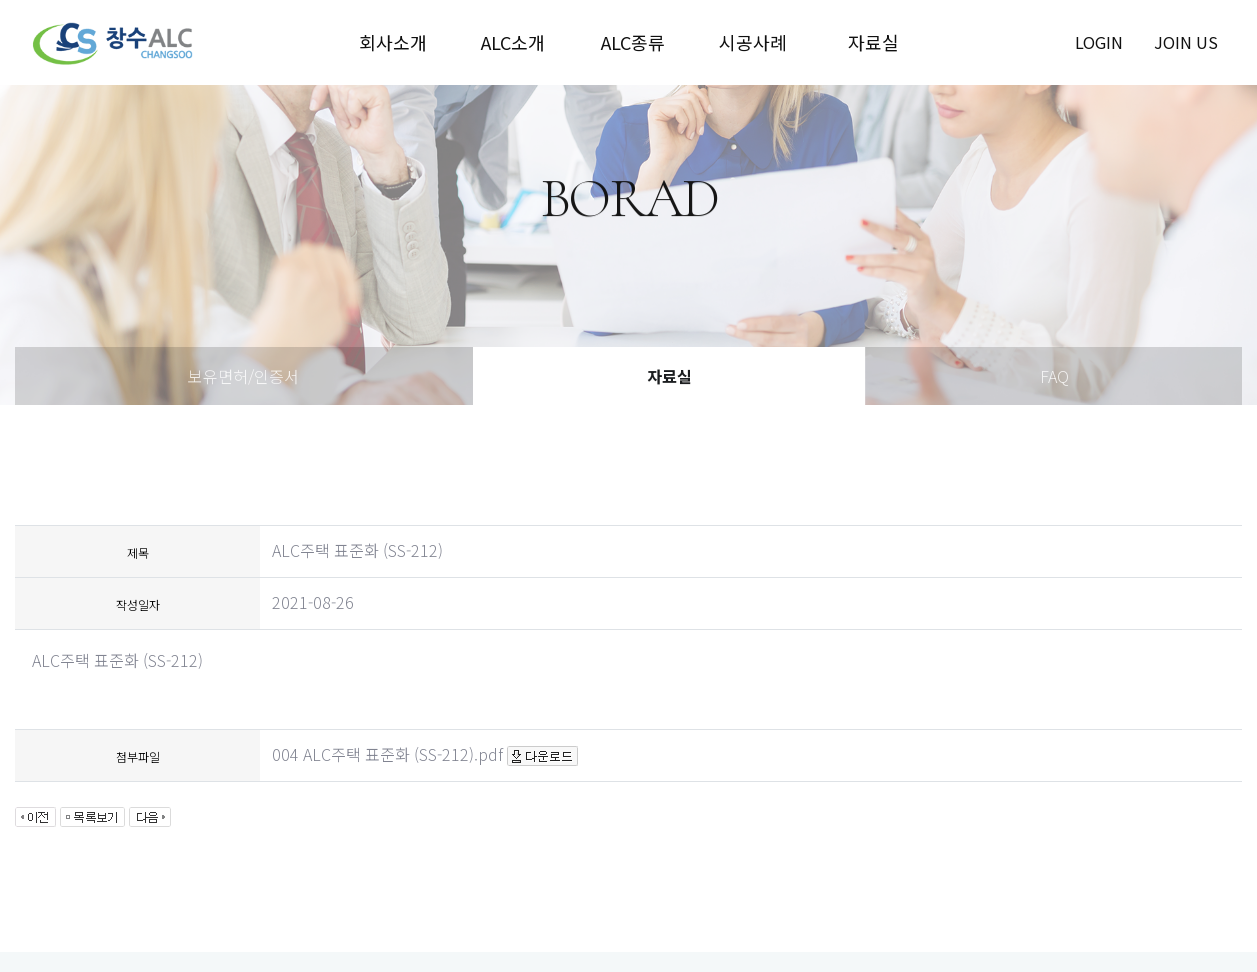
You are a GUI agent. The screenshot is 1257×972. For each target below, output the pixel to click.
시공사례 (753, 42)
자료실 (873, 42)
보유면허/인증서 (243, 376)
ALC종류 (633, 42)
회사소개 (393, 42)
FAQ (1054, 376)
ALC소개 (513, 42)
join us (1186, 42)
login (1099, 42)
